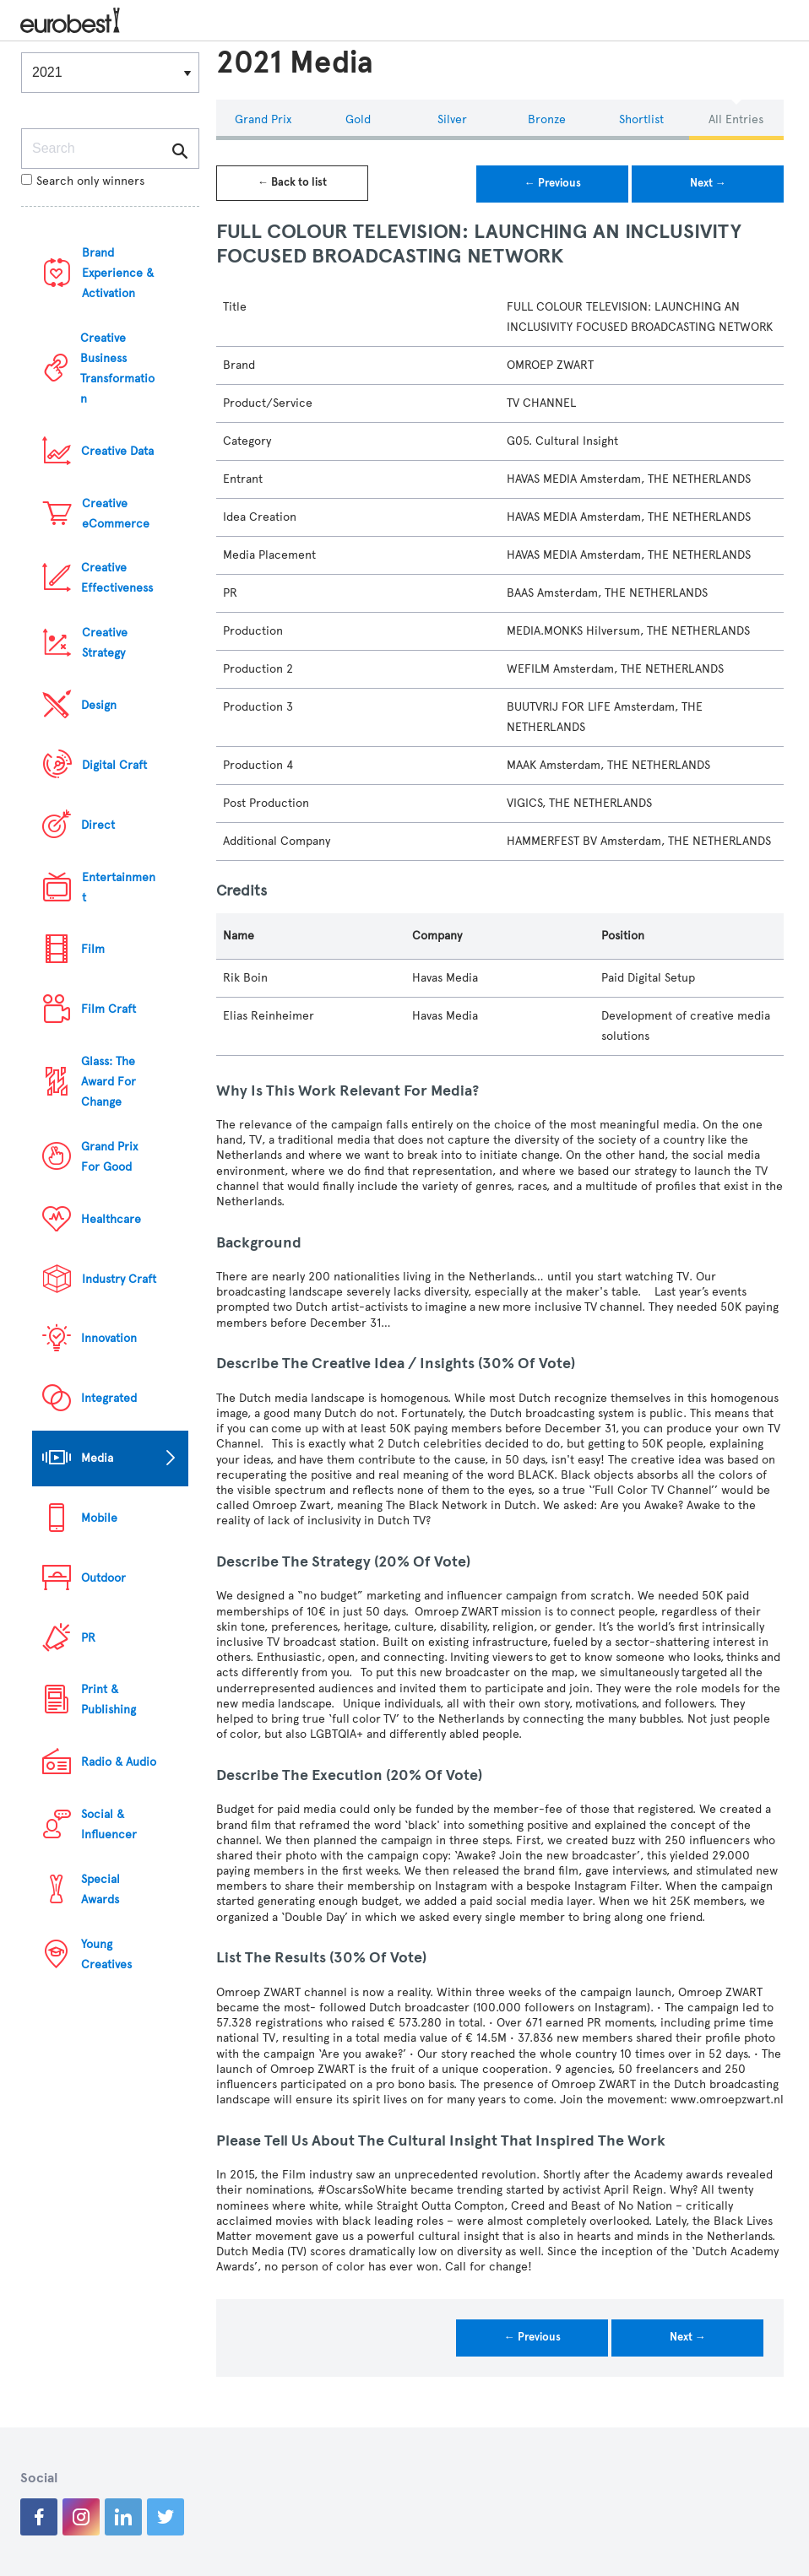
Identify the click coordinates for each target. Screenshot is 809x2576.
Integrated (109, 1398)
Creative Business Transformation (117, 368)
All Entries (736, 119)
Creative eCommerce (115, 513)
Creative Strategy (105, 642)
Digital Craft (114, 765)
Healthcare (111, 1219)
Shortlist (641, 119)
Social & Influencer (109, 1824)
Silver (452, 119)
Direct (98, 825)
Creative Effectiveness (117, 577)
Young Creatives (106, 1954)
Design (99, 705)
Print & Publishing (108, 1699)
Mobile (99, 1518)
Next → (708, 183)
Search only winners (82, 181)
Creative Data (117, 451)
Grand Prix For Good (109, 1156)
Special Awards (100, 1889)
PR (88, 1638)
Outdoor (103, 1578)
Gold (358, 119)
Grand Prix (263, 119)
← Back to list (292, 182)
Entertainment (118, 887)
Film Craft (108, 1009)
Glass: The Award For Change (108, 1081)
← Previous (552, 183)
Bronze (547, 119)
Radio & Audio (118, 1762)
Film (93, 949)
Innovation (109, 1338)
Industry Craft (119, 1279)
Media (97, 1458)
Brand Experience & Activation (118, 273)
